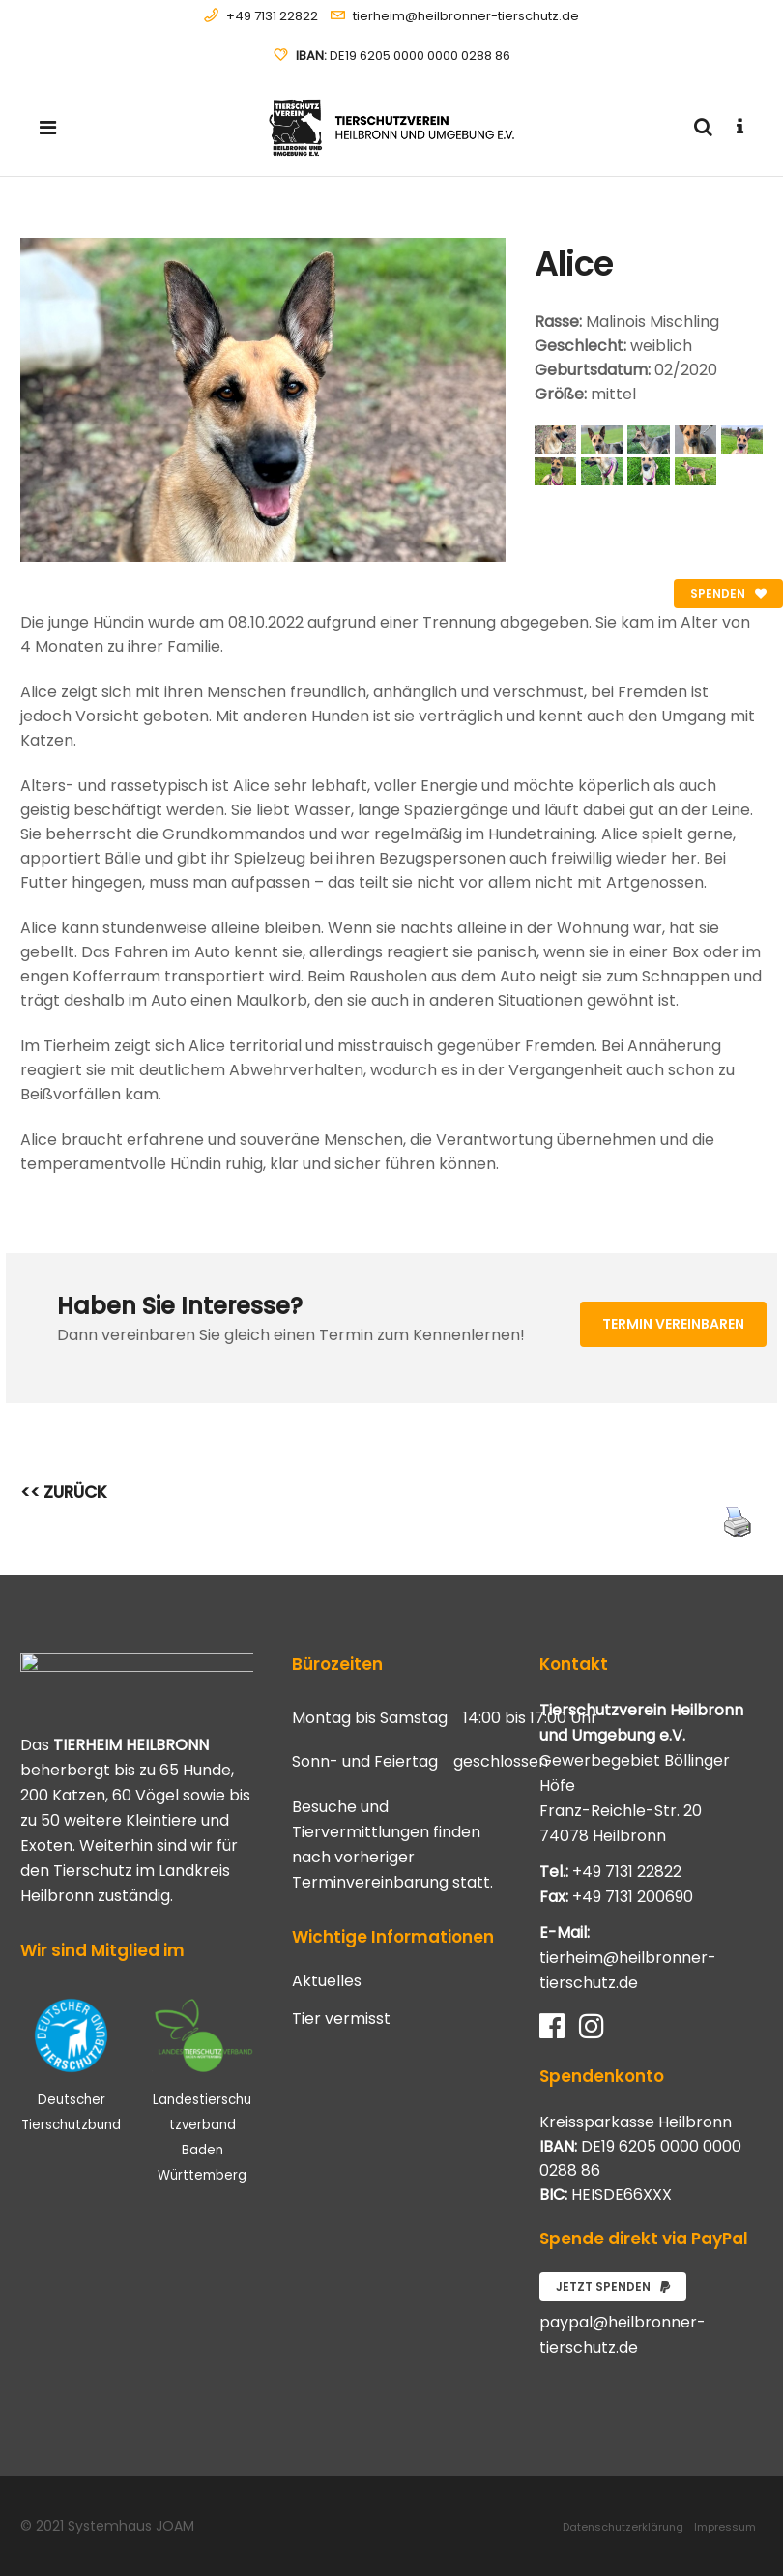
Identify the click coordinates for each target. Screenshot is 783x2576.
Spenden (728, 593)
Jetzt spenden (613, 2286)
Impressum (725, 2526)
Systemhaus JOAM (131, 2525)
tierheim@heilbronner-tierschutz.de (466, 16)
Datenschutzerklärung (623, 2526)
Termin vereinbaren (673, 1323)
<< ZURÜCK (63, 1492)
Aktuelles (327, 1981)
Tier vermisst (341, 2019)
